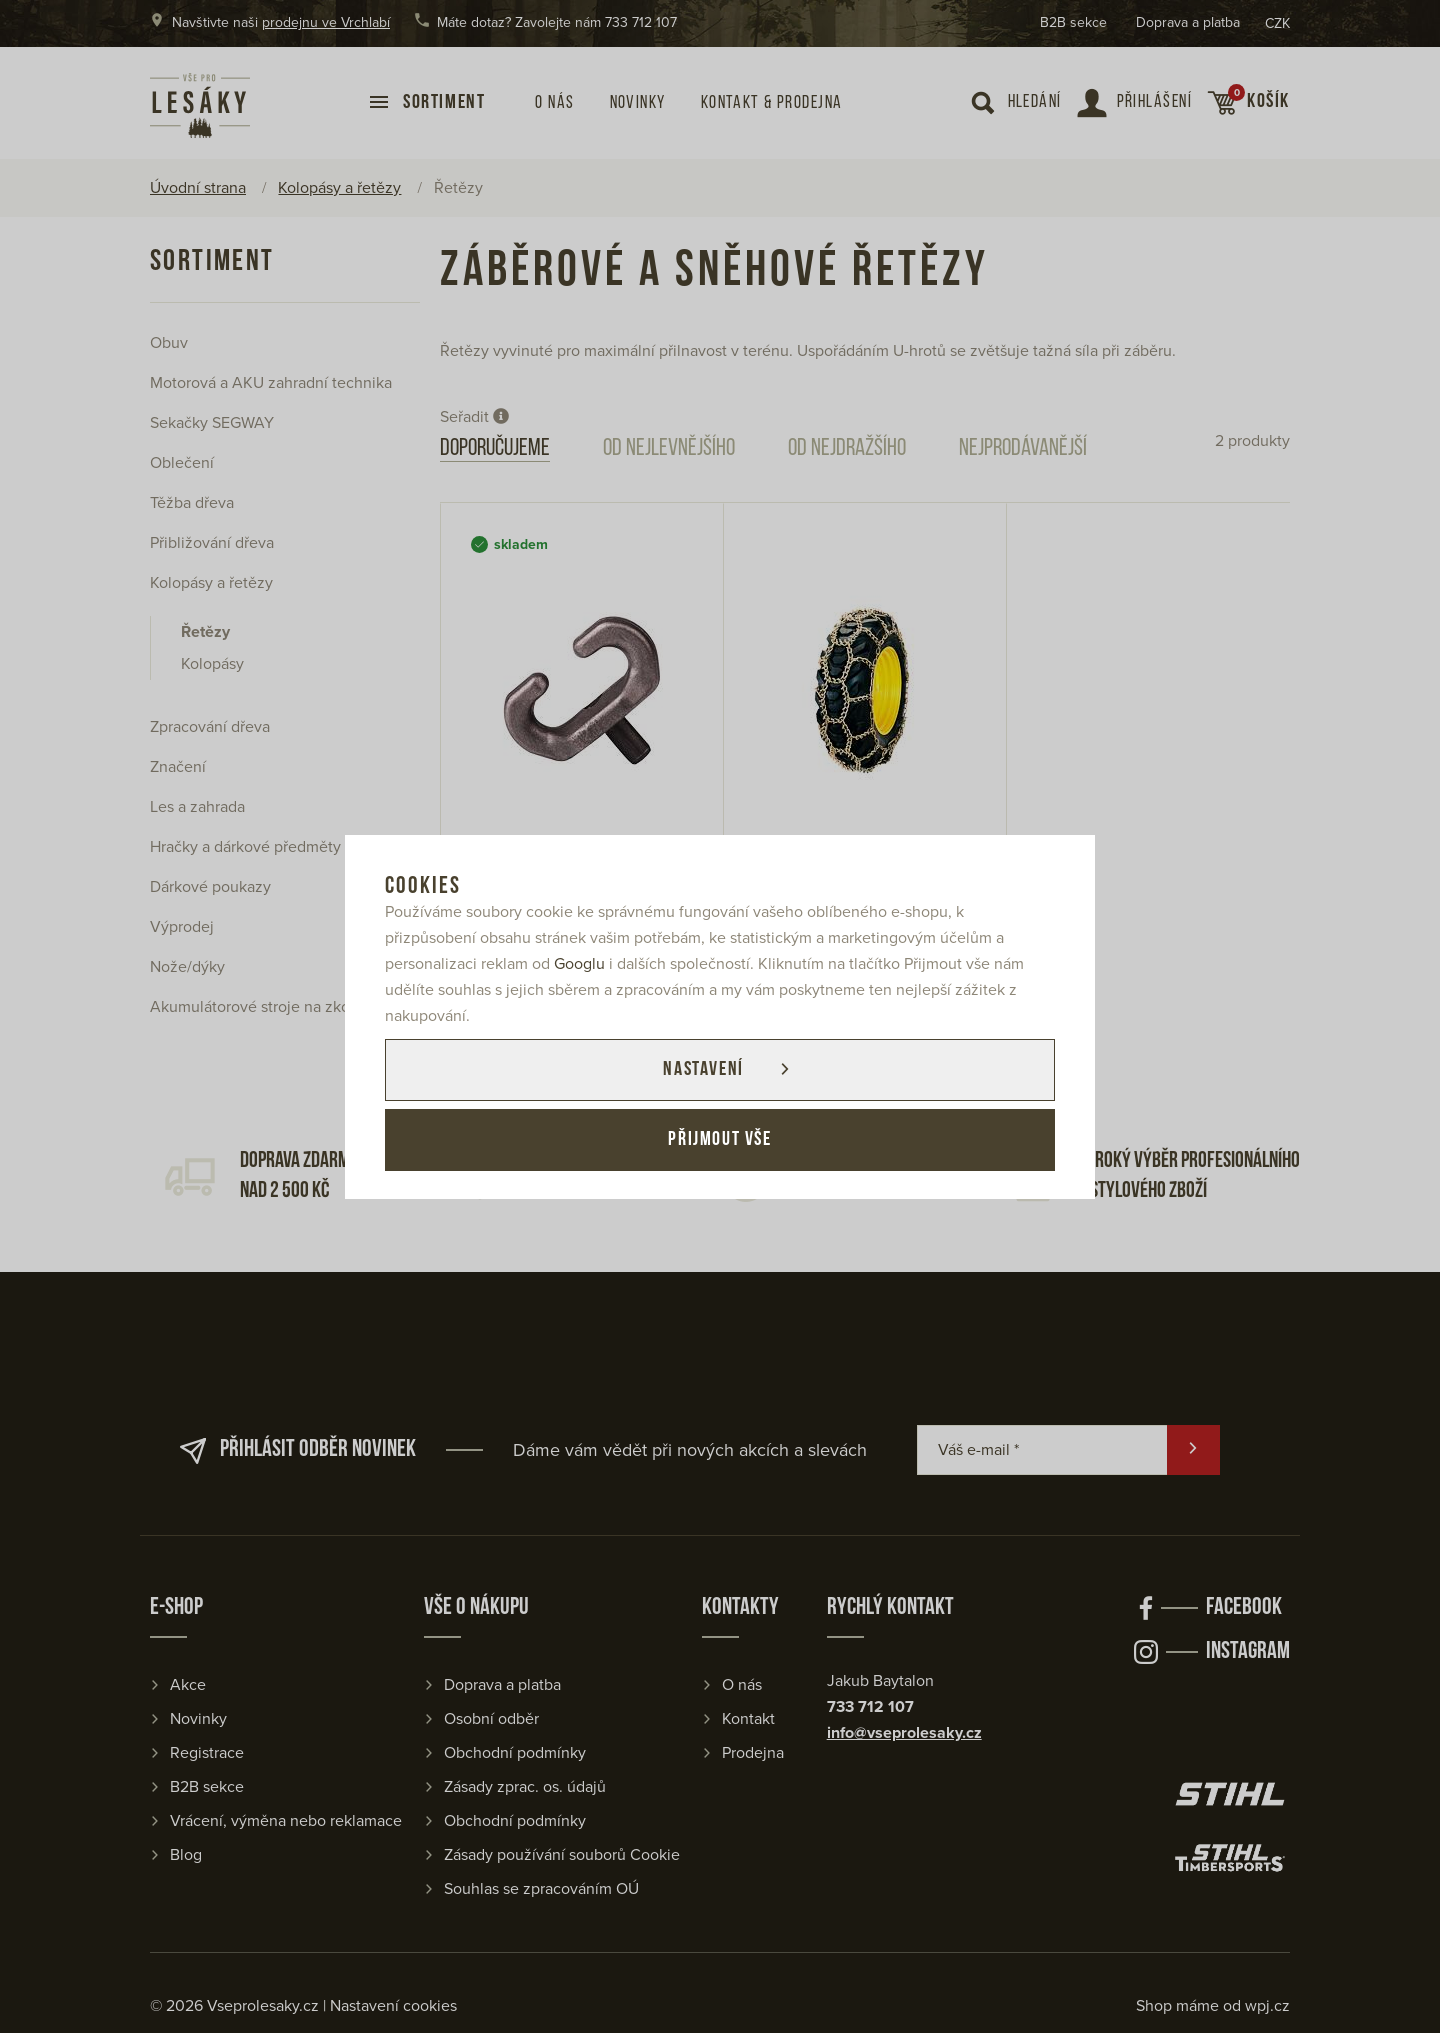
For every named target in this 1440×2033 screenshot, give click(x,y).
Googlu (579, 964)
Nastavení (703, 1070)
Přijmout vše (719, 1140)
